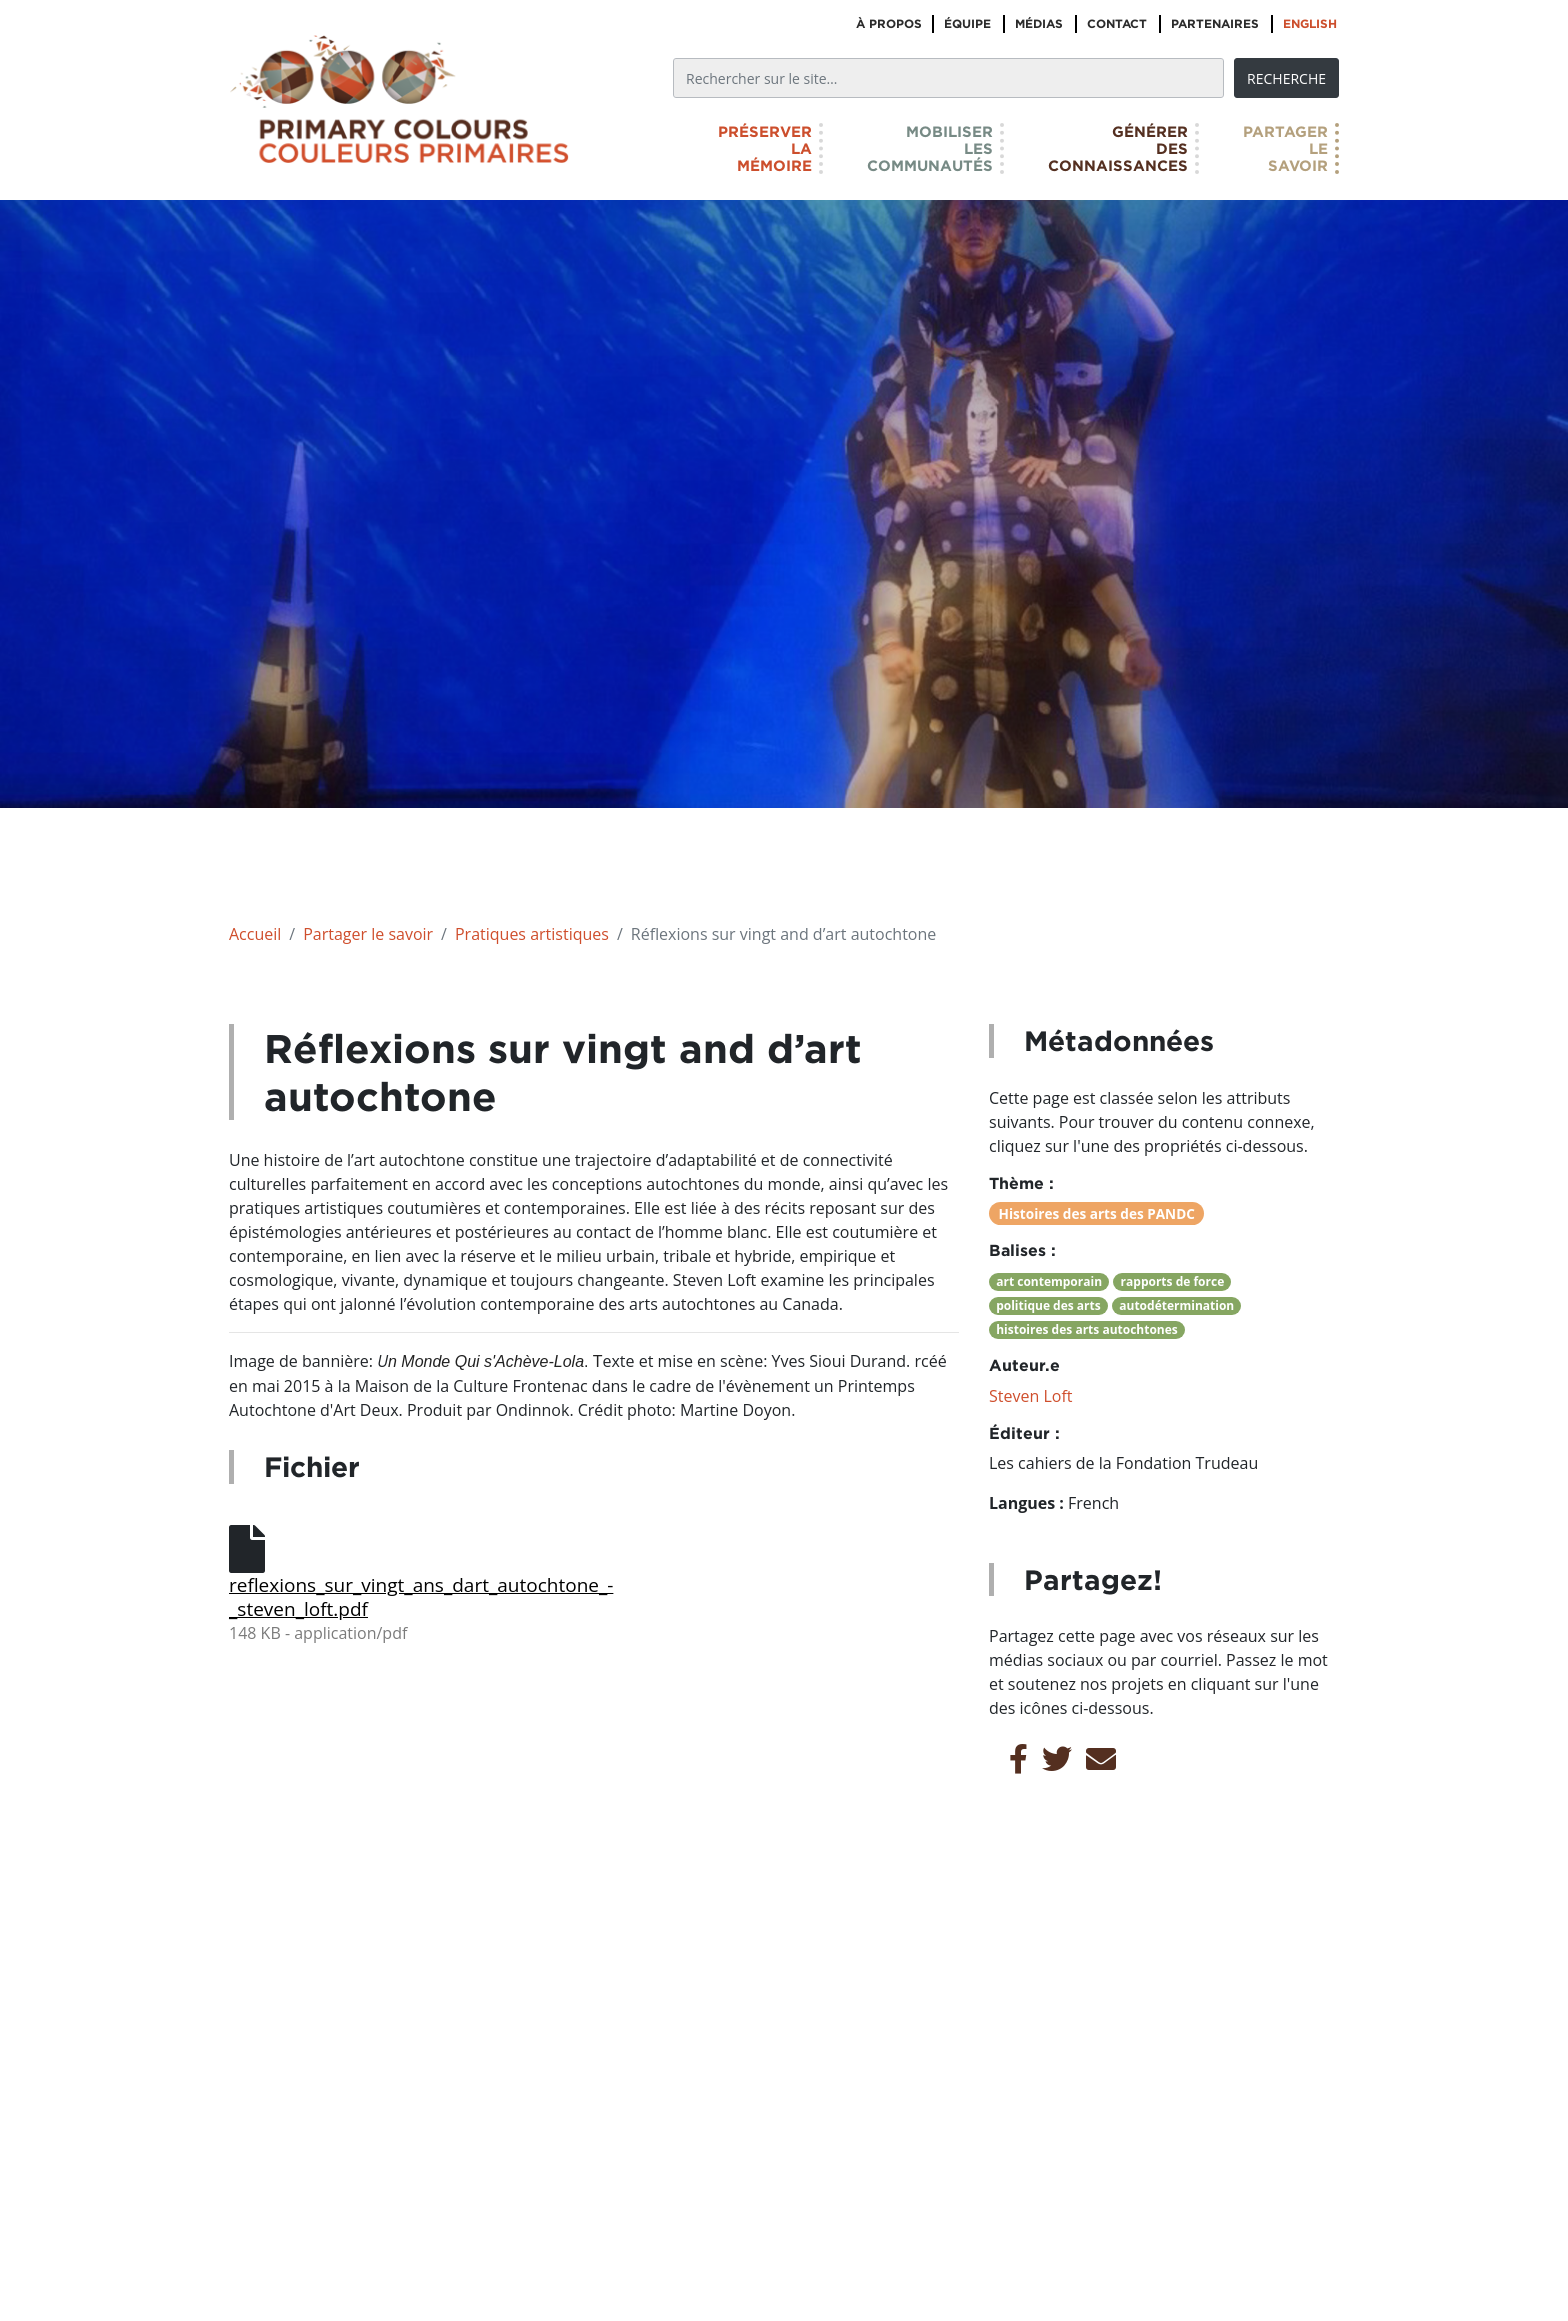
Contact (1117, 23)
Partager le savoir (368, 934)
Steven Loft (1030, 1396)
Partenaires (1215, 23)
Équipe (967, 23)
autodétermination (1176, 1305)
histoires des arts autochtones (1087, 1329)
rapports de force (1173, 1281)
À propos (889, 23)
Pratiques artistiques (532, 934)
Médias (1039, 23)
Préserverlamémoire (765, 148)
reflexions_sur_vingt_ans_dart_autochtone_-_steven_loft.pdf (404, 1596)
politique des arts (1048, 1305)
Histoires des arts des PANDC (1097, 1213)
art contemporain (1049, 1281)
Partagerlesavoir (1285, 148)
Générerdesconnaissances (1118, 148)
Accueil (255, 934)
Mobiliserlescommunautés (930, 148)
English (1310, 23)
